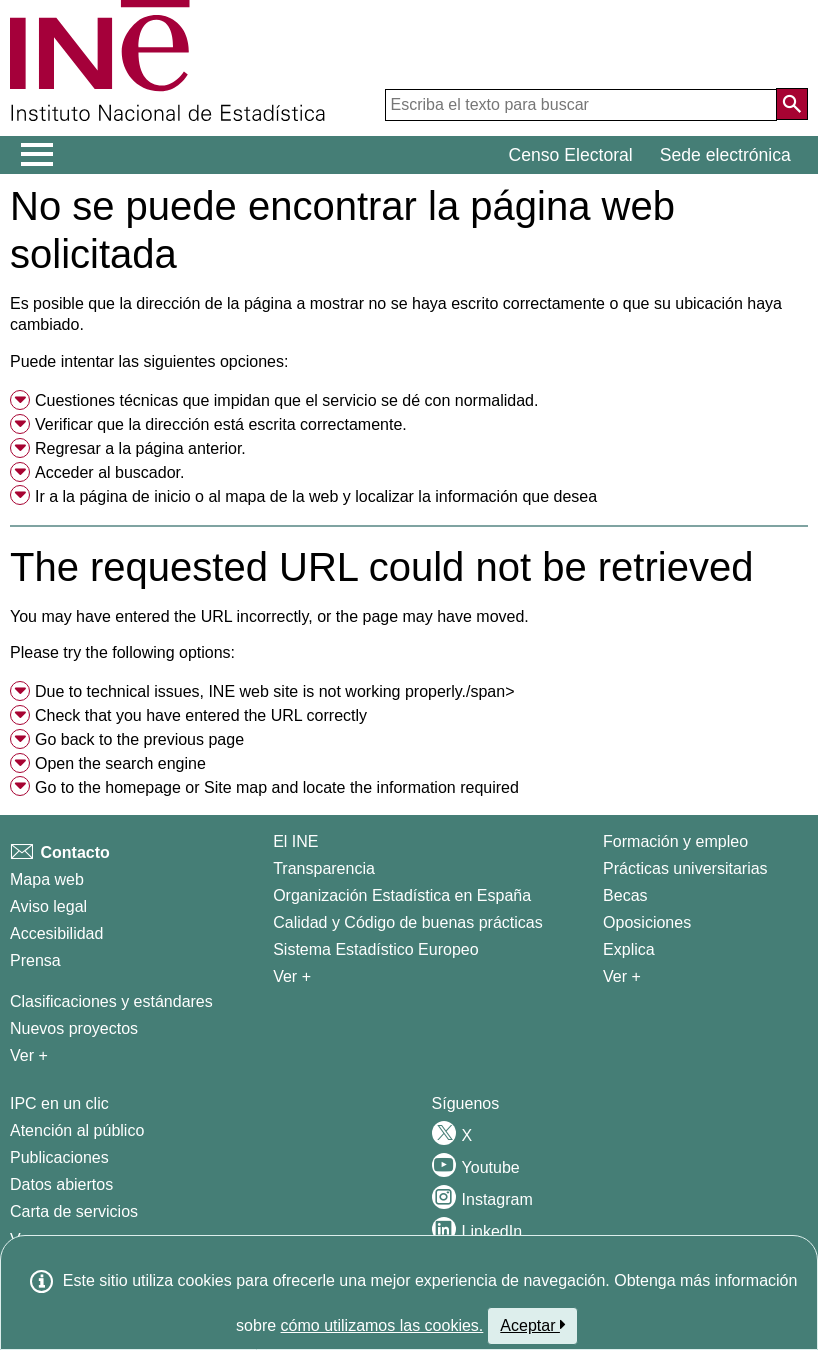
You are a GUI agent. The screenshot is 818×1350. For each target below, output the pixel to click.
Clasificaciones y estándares (111, 1001)
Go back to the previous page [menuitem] (139, 739)
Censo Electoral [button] (571, 155)
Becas (625, 895)
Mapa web (47, 879)
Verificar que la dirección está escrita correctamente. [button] (221, 424)
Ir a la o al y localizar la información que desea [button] (316, 496)
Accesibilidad (56, 933)
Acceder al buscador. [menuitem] (109, 472)
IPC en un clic (59, 1103)
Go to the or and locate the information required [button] (277, 787)
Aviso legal (48, 906)
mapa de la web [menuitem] (281, 496)
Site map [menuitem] (235, 787)
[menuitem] (409, 401)
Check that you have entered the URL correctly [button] (201, 715)
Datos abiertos (61, 1184)
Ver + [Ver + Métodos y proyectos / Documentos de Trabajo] (29, 1055)
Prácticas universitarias (685, 868)
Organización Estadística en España (402, 895)
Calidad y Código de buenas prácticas (408, 922)
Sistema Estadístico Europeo (375, 949)
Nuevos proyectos (74, 1028)
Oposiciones (647, 922)
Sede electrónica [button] (725, 155)
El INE (295, 841)
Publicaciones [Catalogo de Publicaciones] (59, 1157)
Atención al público (77, 1130)
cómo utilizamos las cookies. (382, 1325)
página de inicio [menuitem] (134, 496)
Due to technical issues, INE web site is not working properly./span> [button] (275, 691)
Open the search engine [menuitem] (120, 763)
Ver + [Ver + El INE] (292, 976)
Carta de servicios (74, 1211)
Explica (629, 949)
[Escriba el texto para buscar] (581, 105)
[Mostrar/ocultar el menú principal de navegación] (37, 155)
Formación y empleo (675, 841)
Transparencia (324, 868)
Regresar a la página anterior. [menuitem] (140, 448)
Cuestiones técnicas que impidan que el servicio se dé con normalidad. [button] (286, 400)
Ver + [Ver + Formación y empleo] (622, 976)
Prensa (35, 960)
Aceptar (532, 1325)
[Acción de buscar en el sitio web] (792, 104)
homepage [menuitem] (143, 787)
